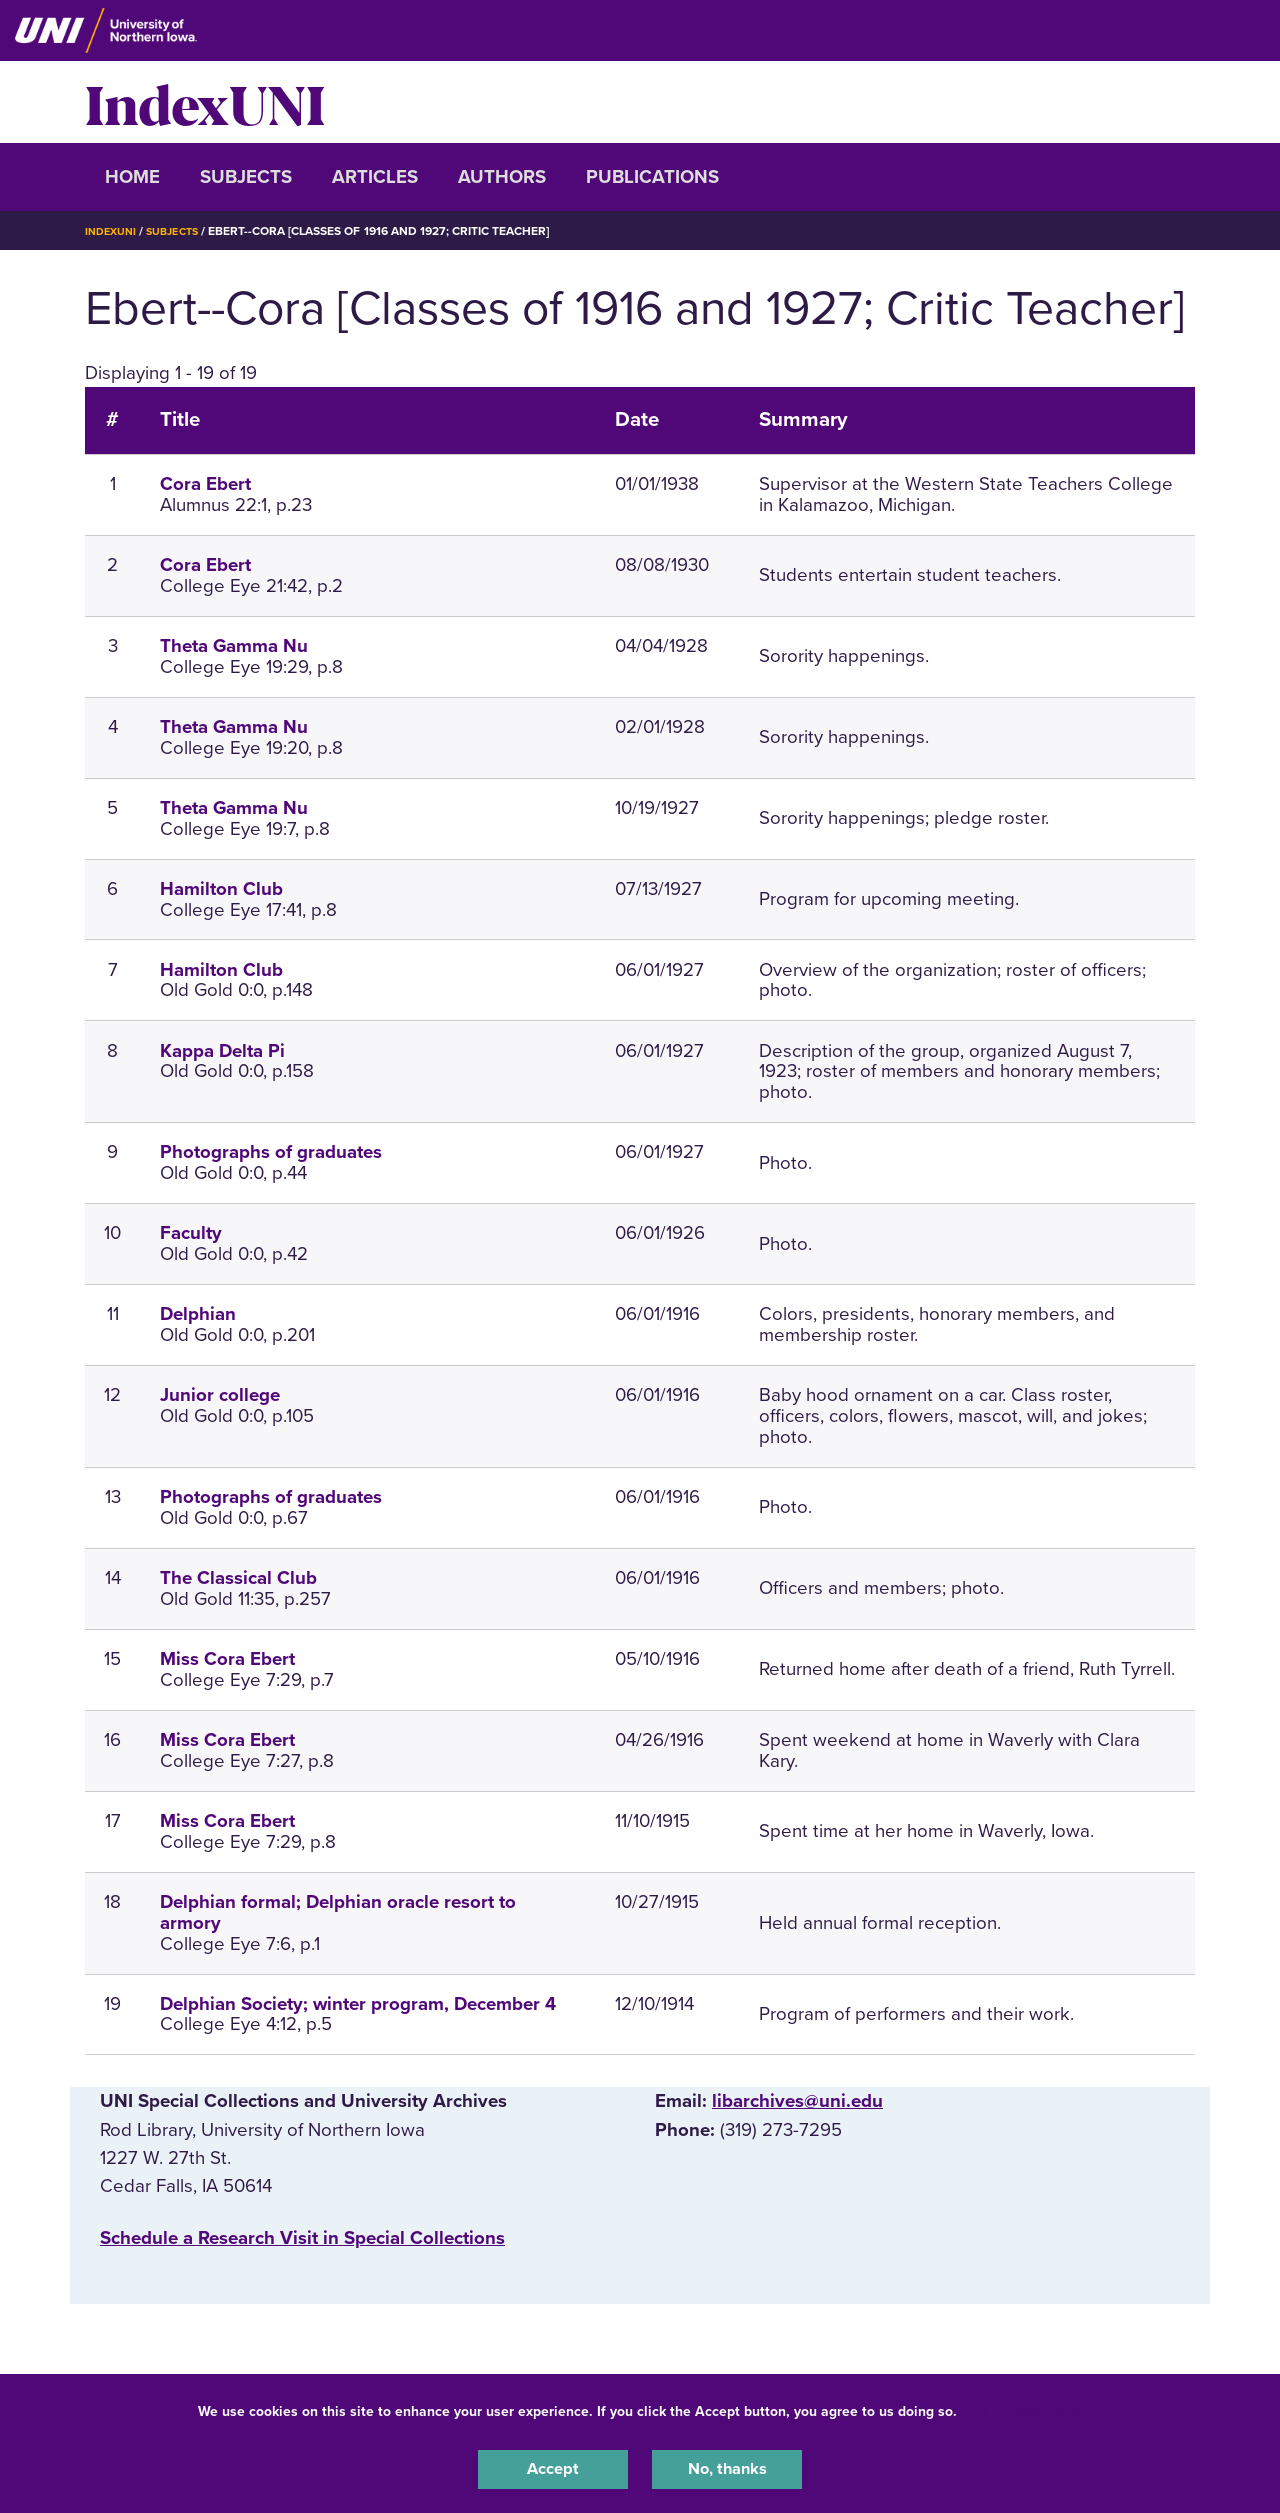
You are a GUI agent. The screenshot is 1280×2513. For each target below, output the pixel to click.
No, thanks (727, 2467)
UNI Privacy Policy (1024, 2406)
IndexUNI (205, 102)
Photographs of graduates (271, 1152)
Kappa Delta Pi (222, 1051)
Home (132, 177)
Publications (652, 177)
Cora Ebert (205, 484)
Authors (502, 177)
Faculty (191, 1233)
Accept (553, 2467)
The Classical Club (238, 1578)
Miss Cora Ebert (227, 1659)
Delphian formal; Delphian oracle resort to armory (338, 1912)
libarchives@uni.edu (797, 2101)
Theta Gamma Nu (234, 646)
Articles (375, 177)
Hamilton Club (221, 889)
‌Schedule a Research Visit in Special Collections (302, 2238)
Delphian (198, 1314)
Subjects (246, 177)
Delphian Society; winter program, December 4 (358, 2004)
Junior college (220, 1395)
